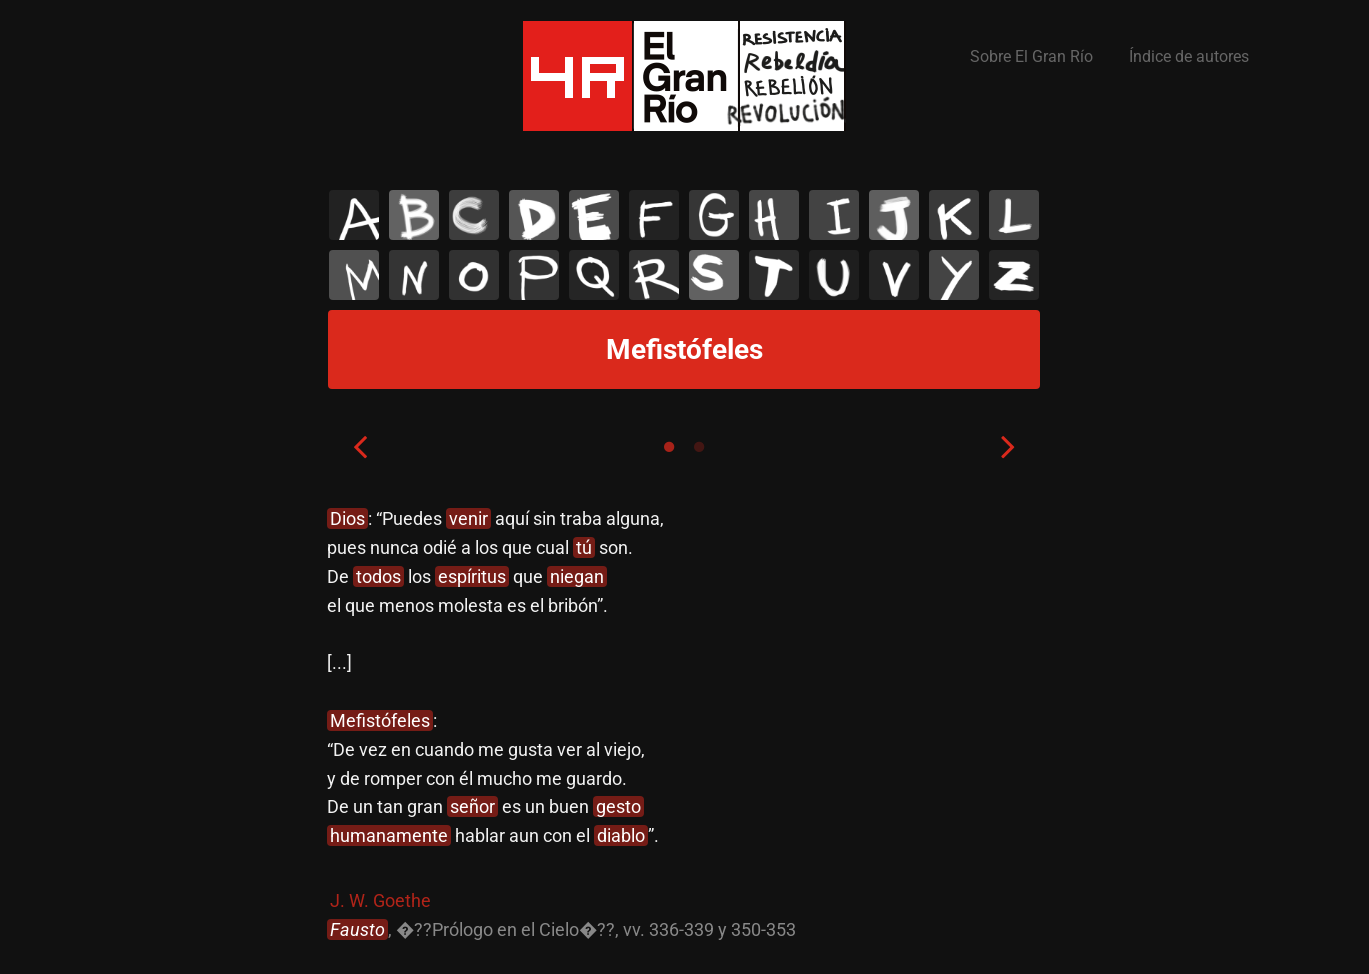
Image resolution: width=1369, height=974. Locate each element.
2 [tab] (699, 447)
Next (1008, 446)
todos (378, 576)
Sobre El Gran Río (1031, 56)
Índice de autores (1189, 56)
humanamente (389, 835)
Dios (347, 518)
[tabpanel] (684, 724)
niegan (577, 576)
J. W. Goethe (380, 900)
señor (472, 806)
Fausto (357, 929)
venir (468, 518)
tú (584, 547)
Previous (360, 446)
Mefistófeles (380, 720)
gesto (618, 806)
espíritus (472, 576)
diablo (621, 835)
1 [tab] (669, 447)
